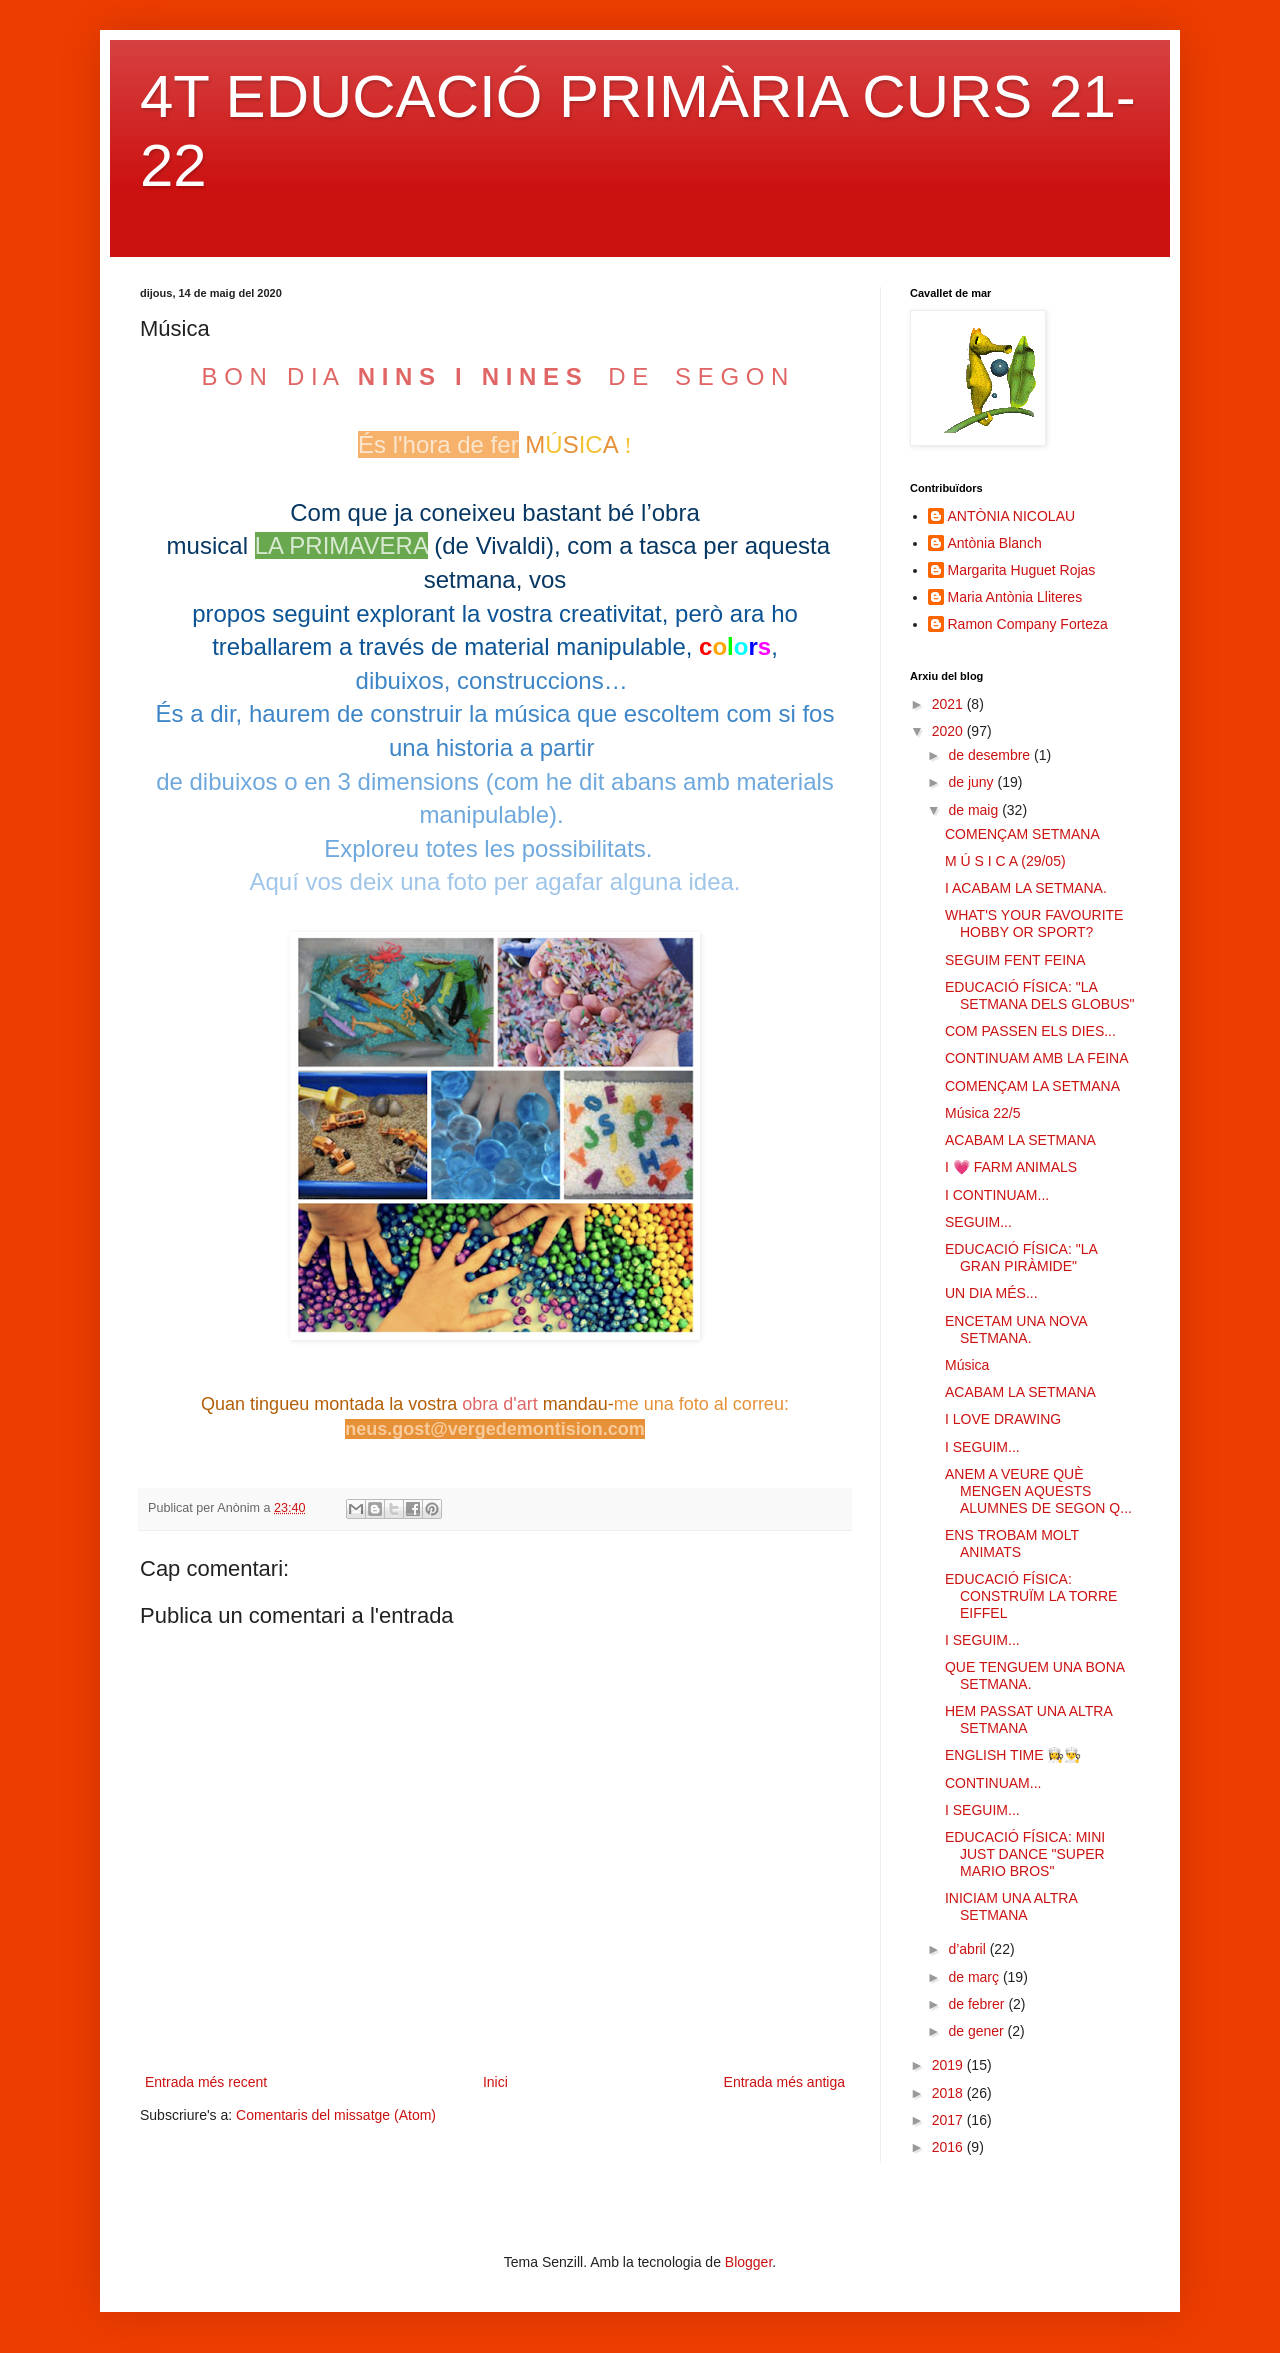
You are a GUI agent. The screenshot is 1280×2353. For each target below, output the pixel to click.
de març (975, 1977)
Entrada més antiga (784, 2082)
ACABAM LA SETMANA (1020, 1140)
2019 (949, 2065)
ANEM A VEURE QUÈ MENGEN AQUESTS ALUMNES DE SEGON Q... (1038, 1491)
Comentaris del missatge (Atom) (336, 2115)
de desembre (991, 755)
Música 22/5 (982, 1113)
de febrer (978, 2004)
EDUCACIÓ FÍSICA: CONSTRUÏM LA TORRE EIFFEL (1031, 1596)
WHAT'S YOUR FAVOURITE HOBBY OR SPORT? (1034, 923)
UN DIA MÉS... (991, 1293)
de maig (975, 810)
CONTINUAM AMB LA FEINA (1037, 1058)
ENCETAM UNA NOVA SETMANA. (1016, 1329)
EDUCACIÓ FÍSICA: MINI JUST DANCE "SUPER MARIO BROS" (1025, 1854)
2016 (949, 2147)
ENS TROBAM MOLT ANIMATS (1012, 1543)
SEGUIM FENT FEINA (1015, 960)
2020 (949, 731)
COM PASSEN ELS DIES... (1030, 1031)
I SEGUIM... (982, 1447)
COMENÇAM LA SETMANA (1032, 1086)
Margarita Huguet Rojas (1022, 570)
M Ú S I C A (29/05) (1005, 861)
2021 (949, 704)
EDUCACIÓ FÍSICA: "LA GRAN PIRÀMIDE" (1021, 1257)
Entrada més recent (206, 2082)
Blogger (748, 2262)
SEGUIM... (978, 1222)
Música (967, 1365)
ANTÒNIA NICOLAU (1012, 516)
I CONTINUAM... (997, 1195)
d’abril (968, 1949)
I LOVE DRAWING (1003, 1419)
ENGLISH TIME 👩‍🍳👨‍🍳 (1013, 1755)
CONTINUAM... (993, 1783)
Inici (495, 2082)
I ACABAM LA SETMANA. (1026, 888)
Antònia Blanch (995, 543)
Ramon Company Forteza (1028, 624)
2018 (949, 2093)
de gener (977, 2031)
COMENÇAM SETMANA (1022, 834)
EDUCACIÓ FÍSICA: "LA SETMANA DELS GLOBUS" (1040, 995)
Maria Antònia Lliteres (1015, 597)
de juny (972, 782)
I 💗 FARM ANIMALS (1011, 1167)
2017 (949, 2120)
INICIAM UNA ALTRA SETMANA (1011, 1906)
